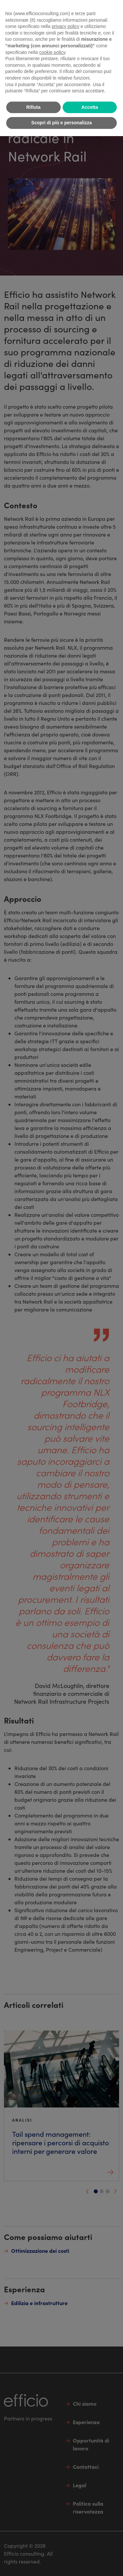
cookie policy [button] (52, 52)
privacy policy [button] (65, 26)
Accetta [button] (89, 107)
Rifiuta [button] (33, 107)
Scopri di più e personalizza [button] (61, 122)
